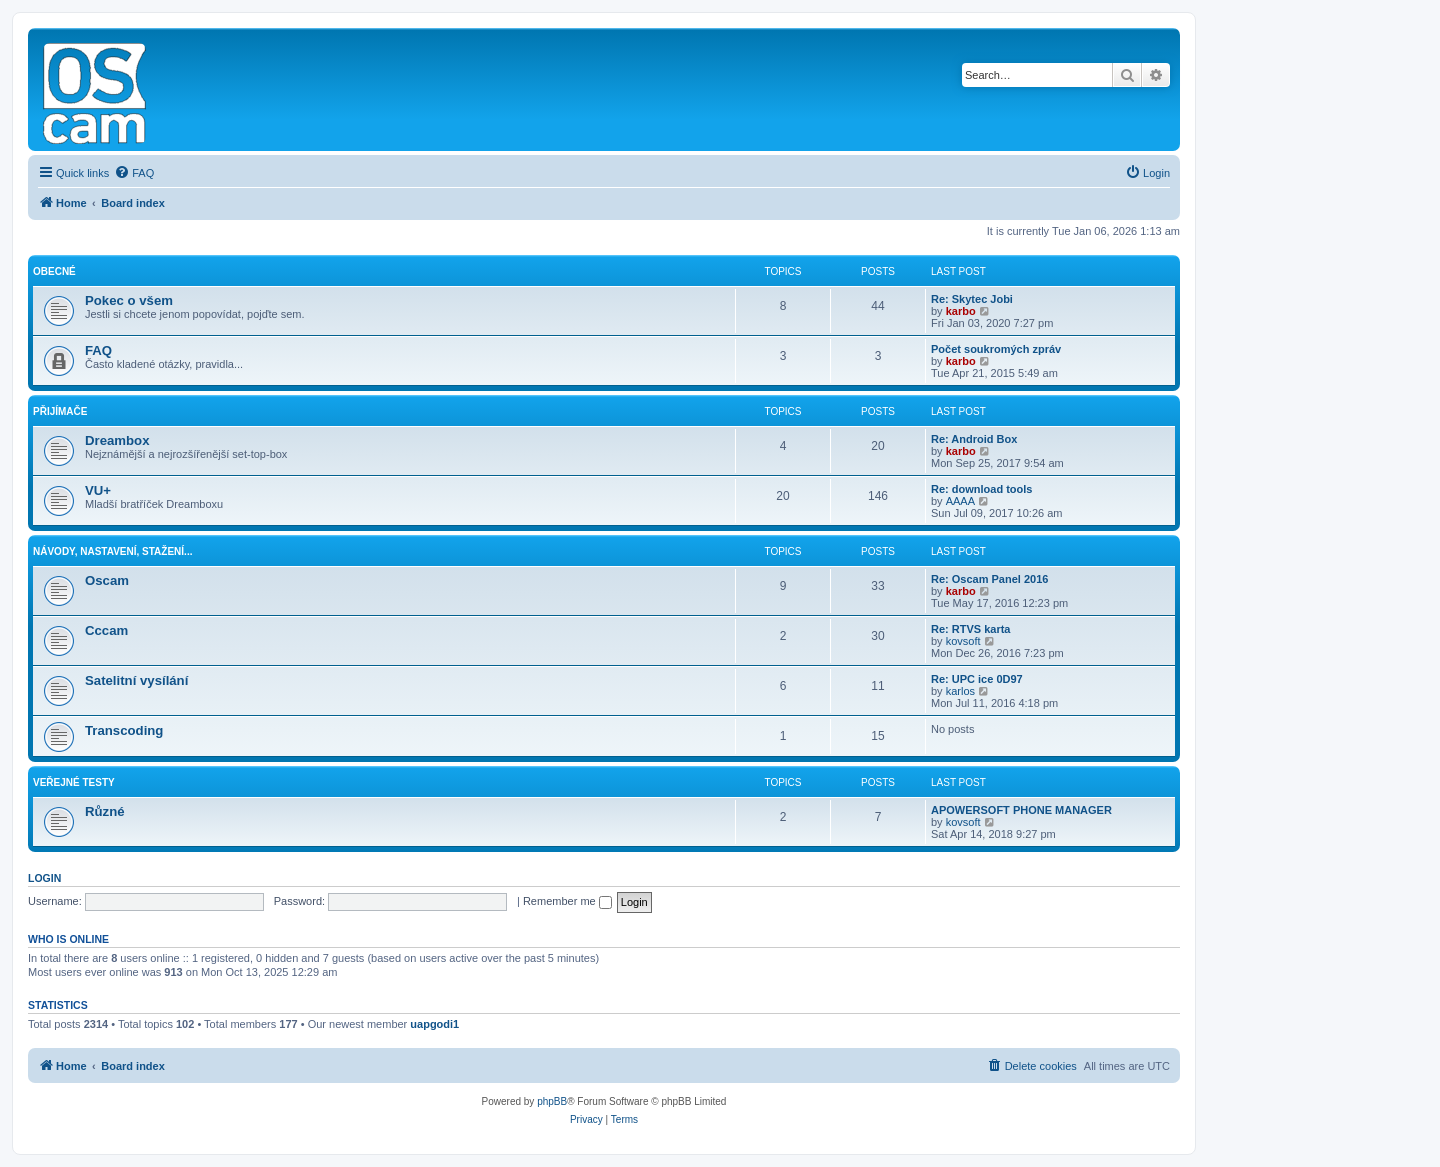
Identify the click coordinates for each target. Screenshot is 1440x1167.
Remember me (567, 901)
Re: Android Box (974, 439)
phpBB (552, 1101)
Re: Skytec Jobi (972, 299)
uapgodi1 (434, 1024)
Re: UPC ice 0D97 (977, 679)
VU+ (98, 490)
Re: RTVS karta (970, 629)
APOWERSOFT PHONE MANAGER (1021, 810)
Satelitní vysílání (136, 680)
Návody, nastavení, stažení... (112, 551)
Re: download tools (981, 489)
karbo (961, 311)
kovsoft (963, 641)
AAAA (960, 501)
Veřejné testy (74, 782)
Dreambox (117, 440)
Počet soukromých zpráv (996, 349)
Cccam (106, 630)
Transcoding (124, 730)
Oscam (107, 580)
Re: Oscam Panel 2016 (989, 579)
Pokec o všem (129, 300)
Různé (105, 811)
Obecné (54, 271)
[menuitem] (134, 173)
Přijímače (60, 411)
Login (44, 878)
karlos (960, 691)
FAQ (98, 350)
